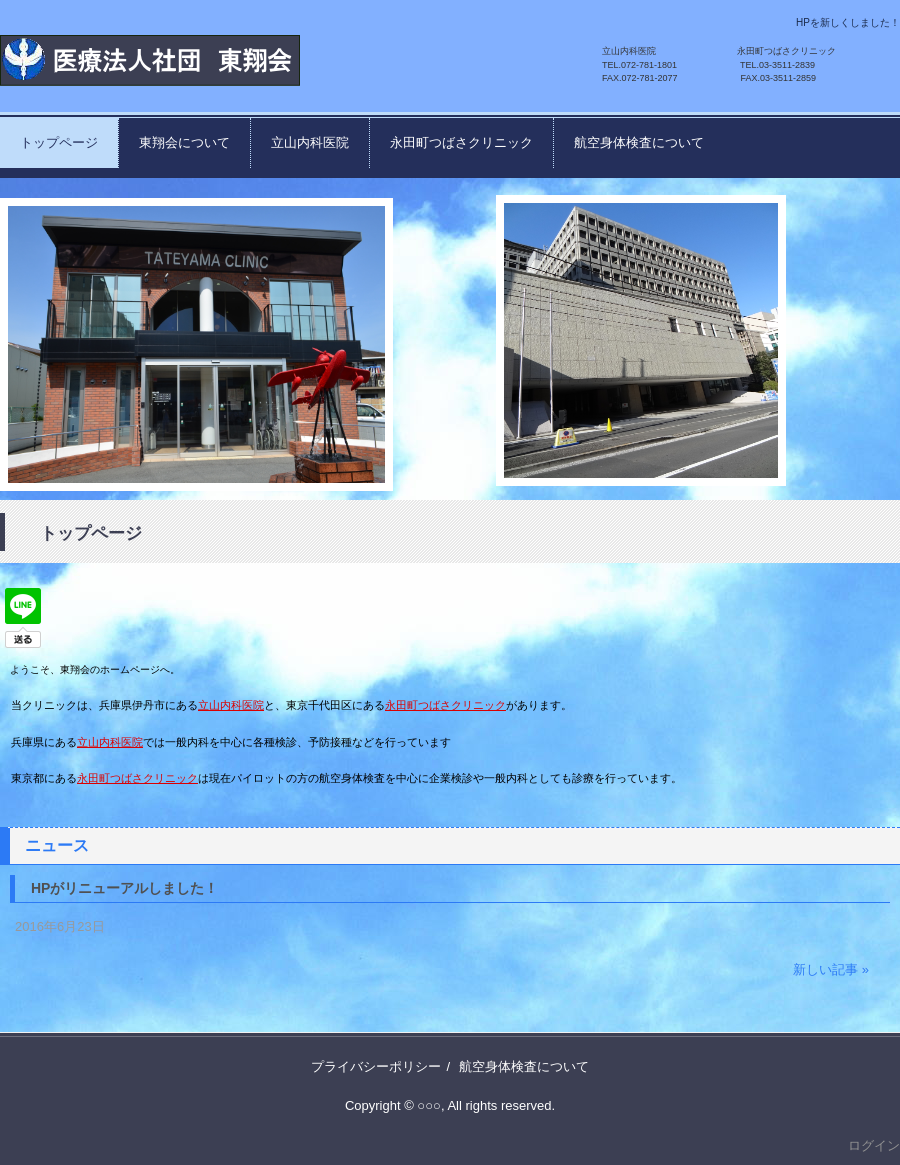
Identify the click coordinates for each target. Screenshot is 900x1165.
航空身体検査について (639, 142)
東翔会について (184, 142)
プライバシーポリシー (376, 1066)
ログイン (874, 1145)
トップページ (59, 142)
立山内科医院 (310, 142)
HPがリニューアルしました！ (124, 888)
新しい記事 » (831, 969)
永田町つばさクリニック (461, 142)
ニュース (57, 845)
